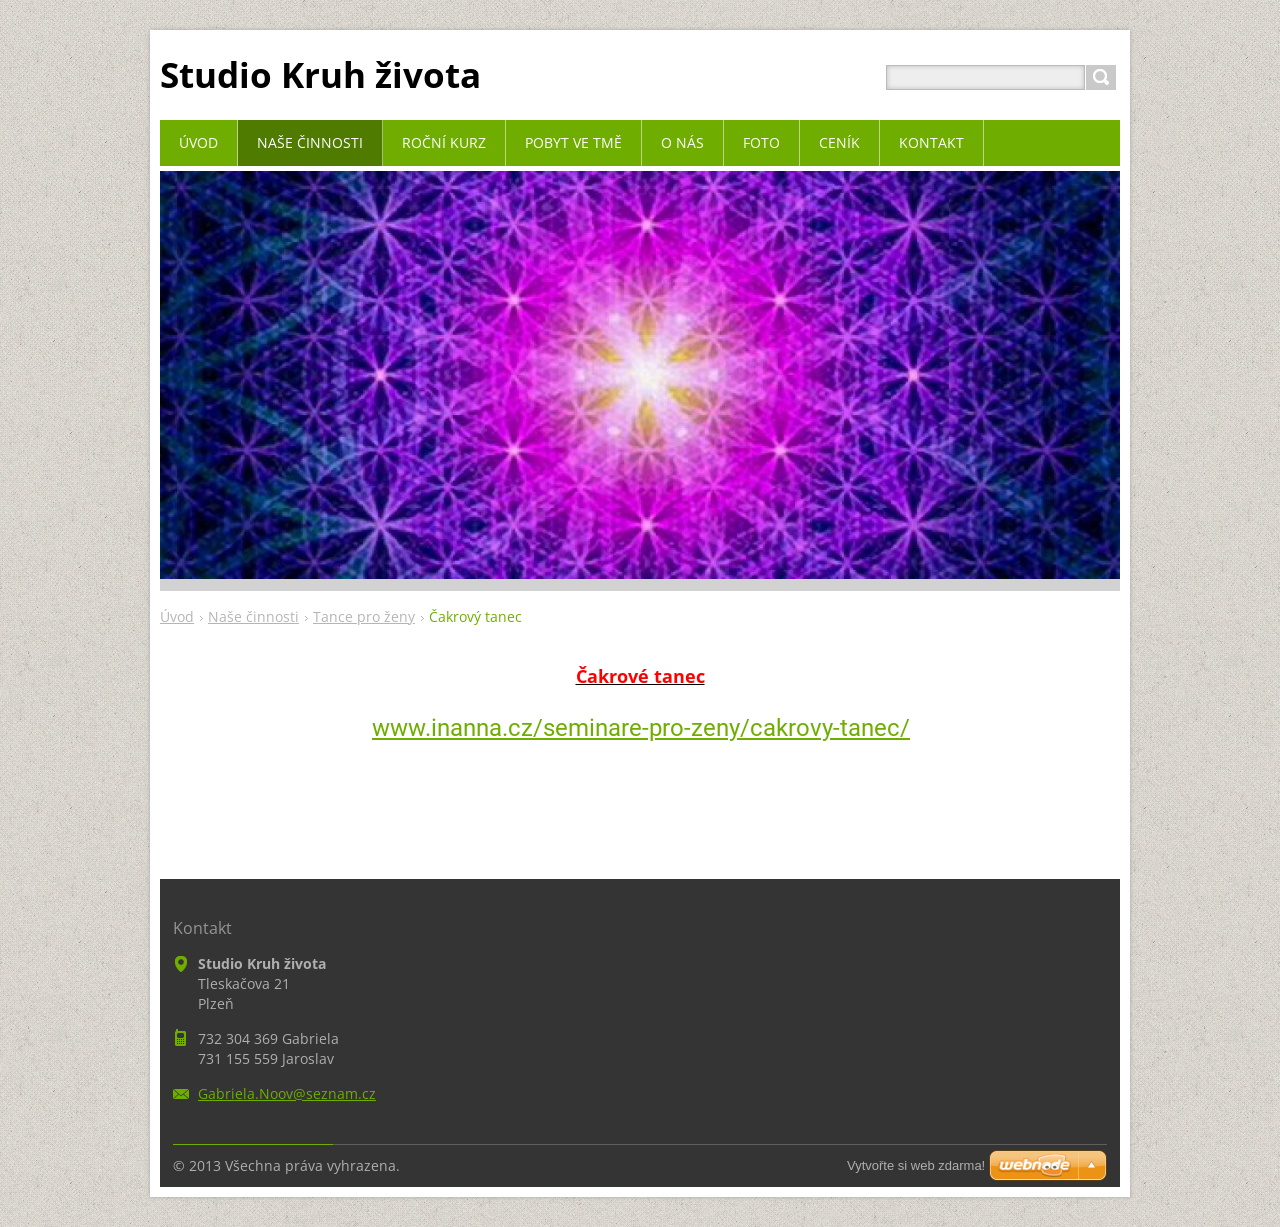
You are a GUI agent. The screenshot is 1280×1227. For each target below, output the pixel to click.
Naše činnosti (253, 616)
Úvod (177, 616)
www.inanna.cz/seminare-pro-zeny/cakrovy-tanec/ (641, 728)
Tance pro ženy (364, 616)
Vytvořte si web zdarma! (916, 1165)
